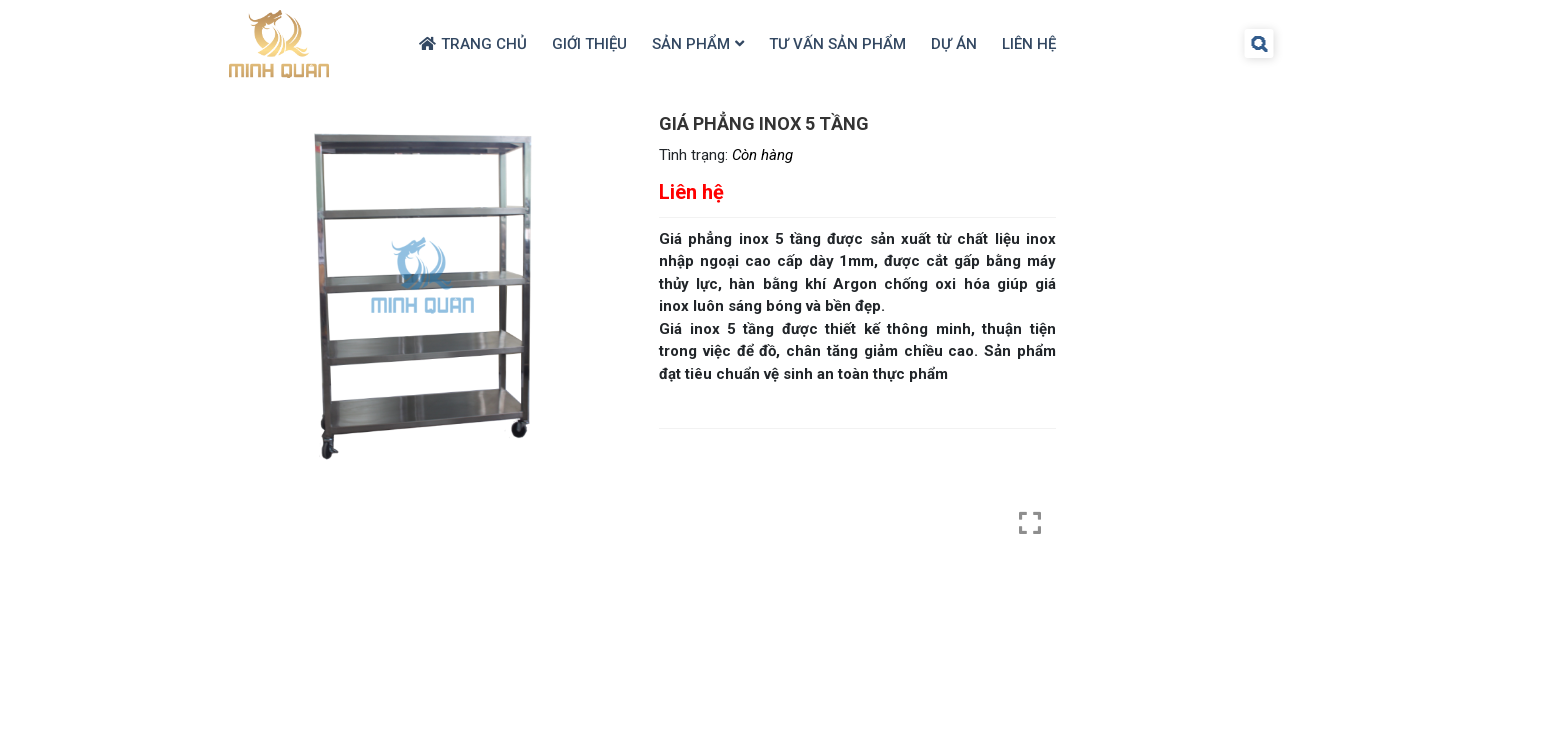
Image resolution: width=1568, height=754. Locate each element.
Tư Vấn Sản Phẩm (837, 44)
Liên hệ (1029, 44)
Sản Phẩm (691, 44)
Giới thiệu (589, 44)
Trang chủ (484, 44)
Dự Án (954, 44)
